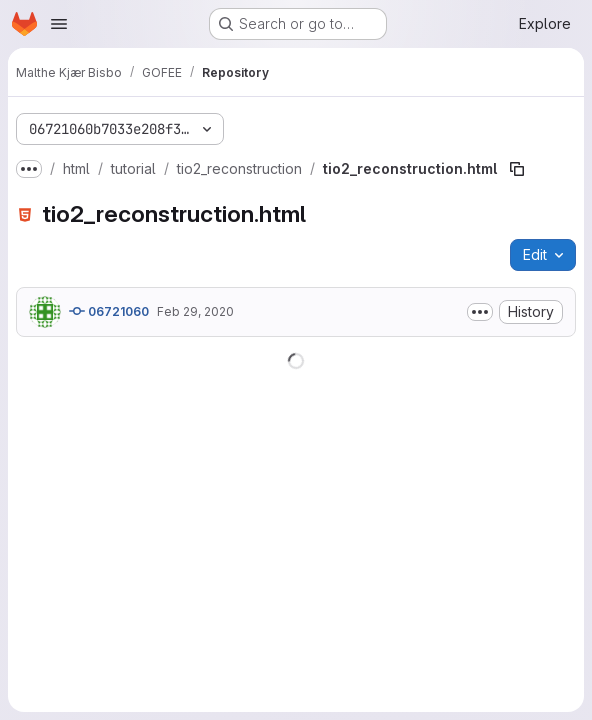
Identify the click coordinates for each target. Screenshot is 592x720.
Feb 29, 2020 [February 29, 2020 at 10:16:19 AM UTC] (195, 311)
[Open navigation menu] (59, 24)
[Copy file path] (517, 169)
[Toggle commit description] (480, 312)
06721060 (109, 311)
